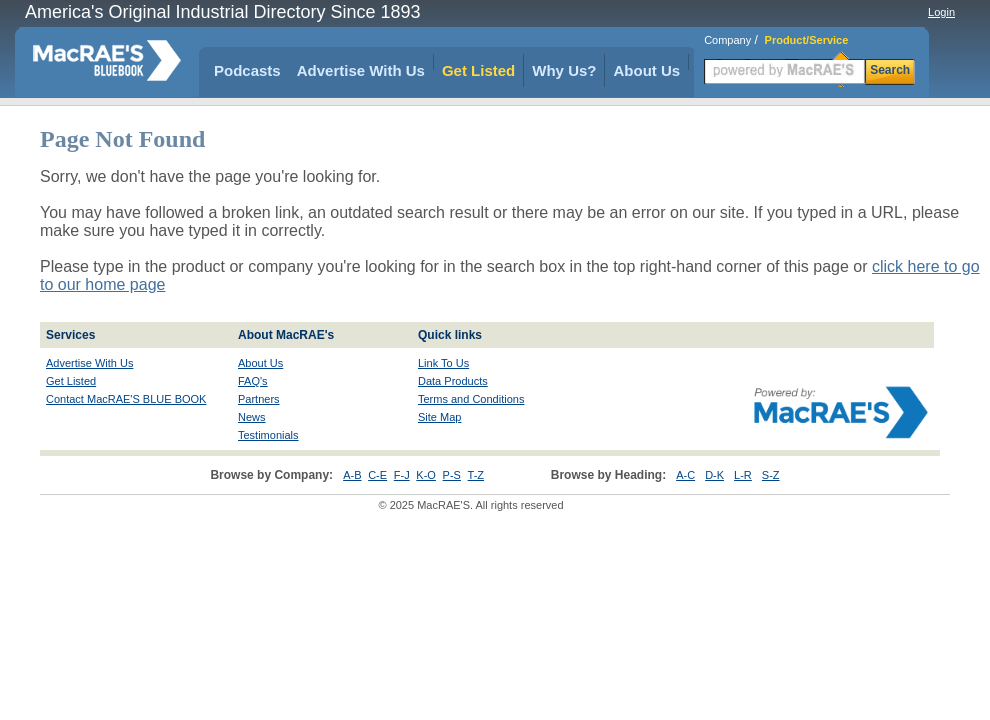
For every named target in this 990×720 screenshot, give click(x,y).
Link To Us (443, 363)
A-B (352, 475)
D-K (714, 475)
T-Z (476, 475)
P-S (452, 475)
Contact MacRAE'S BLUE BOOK (126, 399)
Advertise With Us (361, 70)
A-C (685, 475)
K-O (426, 475)
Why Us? (564, 70)
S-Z (771, 475)
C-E (377, 475)
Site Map (439, 417)
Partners (259, 399)
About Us (646, 70)
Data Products (453, 381)
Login (941, 12)
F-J (402, 475)
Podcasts (247, 70)
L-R (743, 475)
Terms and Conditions (471, 399)
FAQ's (253, 381)
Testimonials (268, 435)
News (252, 417)
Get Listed (478, 70)
